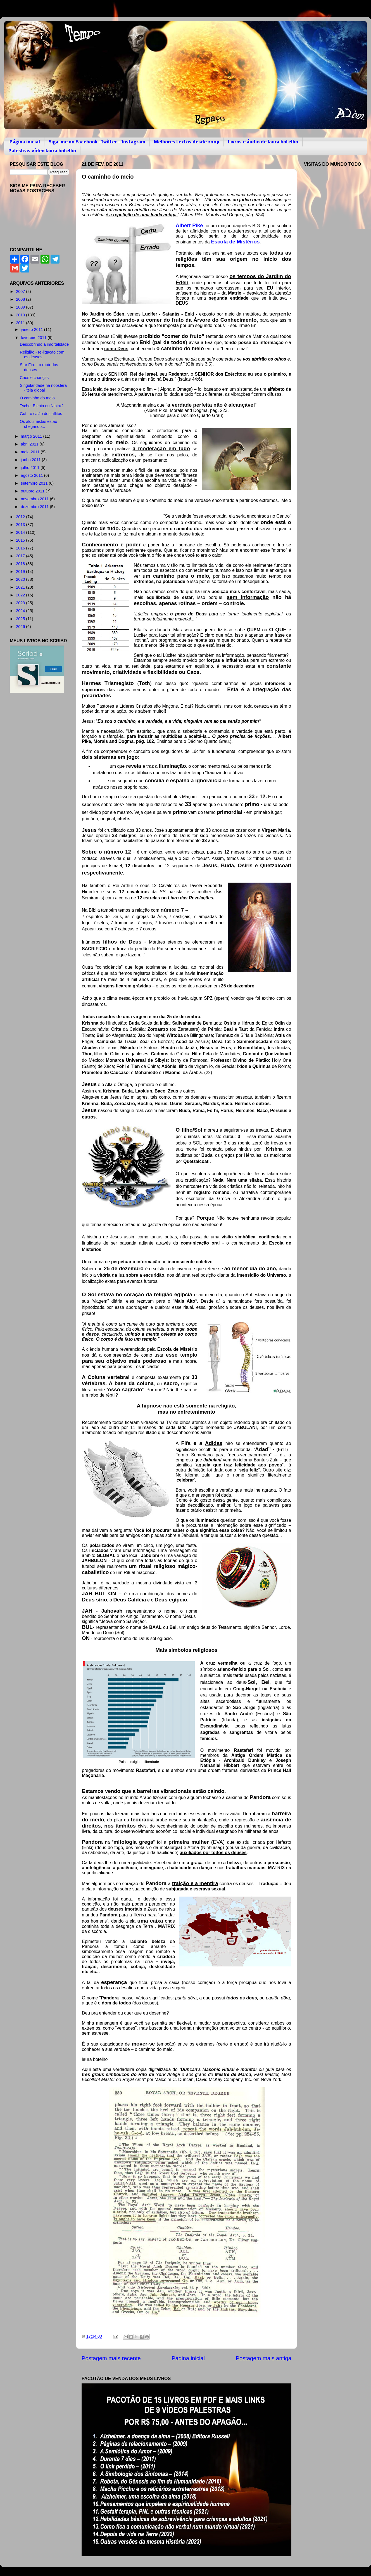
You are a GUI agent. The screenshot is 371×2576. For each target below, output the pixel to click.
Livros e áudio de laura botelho (263, 142)
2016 (21, 548)
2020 (21, 579)
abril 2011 (30, 444)
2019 (21, 571)
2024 (21, 610)
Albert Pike (189, 225)
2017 (21, 556)
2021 (21, 587)
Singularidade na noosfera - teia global (43, 387)
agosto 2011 (32, 475)
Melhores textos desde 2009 (186, 142)
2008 (21, 299)
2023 (21, 603)
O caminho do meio (37, 398)
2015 (21, 540)
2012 (21, 517)
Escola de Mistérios (235, 242)
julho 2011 (31, 467)
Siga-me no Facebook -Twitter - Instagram (97, 142)
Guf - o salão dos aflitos (41, 413)
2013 (21, 524)
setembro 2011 (35, 483)
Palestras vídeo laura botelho (42, 151)
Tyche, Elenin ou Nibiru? (41, 406)
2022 (21, 595)
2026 (21, 626)
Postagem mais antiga (263, 2358)
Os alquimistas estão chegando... (38, 423)
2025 (21, 619)
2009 (21, 307)
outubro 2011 (33, 491)
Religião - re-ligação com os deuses (42, 354)
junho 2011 (31, 460)
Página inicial (24, 142)
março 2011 (32, 436)
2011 (21, 323)
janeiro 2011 (32, 329)
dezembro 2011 (35, 506)
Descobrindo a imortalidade (44, 344)
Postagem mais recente (111, 2358)
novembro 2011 (35, 499)
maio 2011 (31, 452)
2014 (21, 532)
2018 (21, 563)
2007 (21, 291)
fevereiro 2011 (34, 337)
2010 (21, 315)
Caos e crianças (34, 377)
